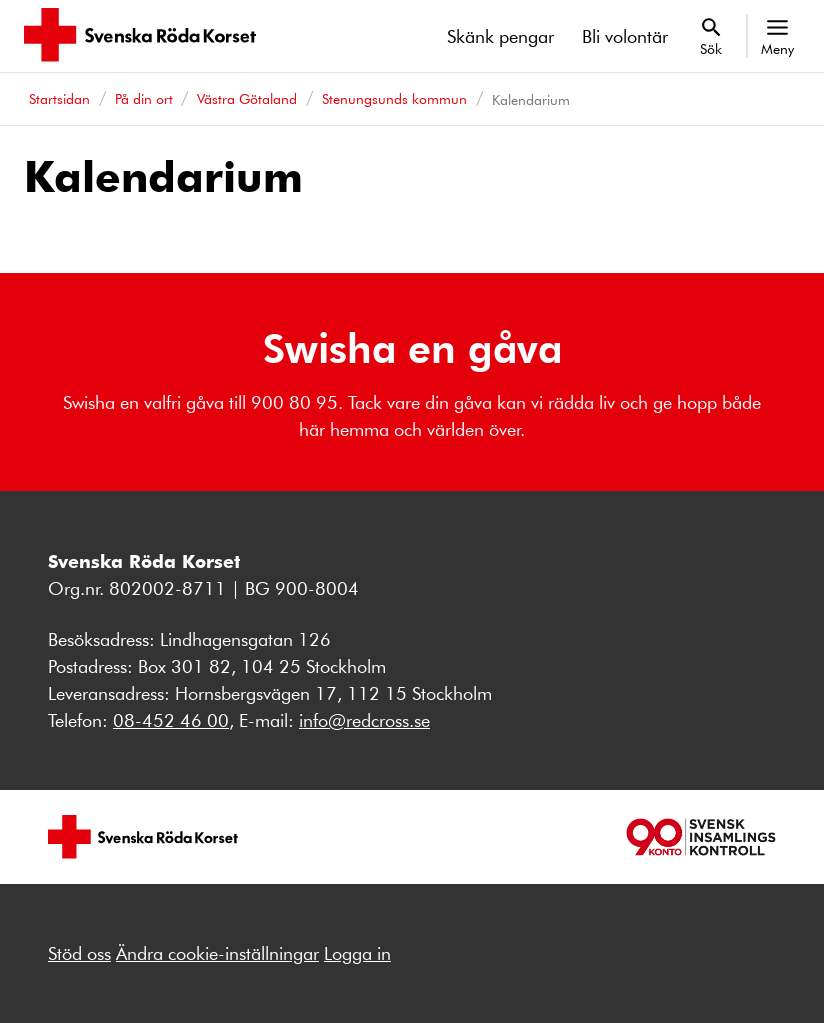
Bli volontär (625, 36)
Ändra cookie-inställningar (217, 953)
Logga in (357, 953)
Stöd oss (79, 953)
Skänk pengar (500, 36)
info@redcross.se (364, 720)
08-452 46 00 (171, 720)
